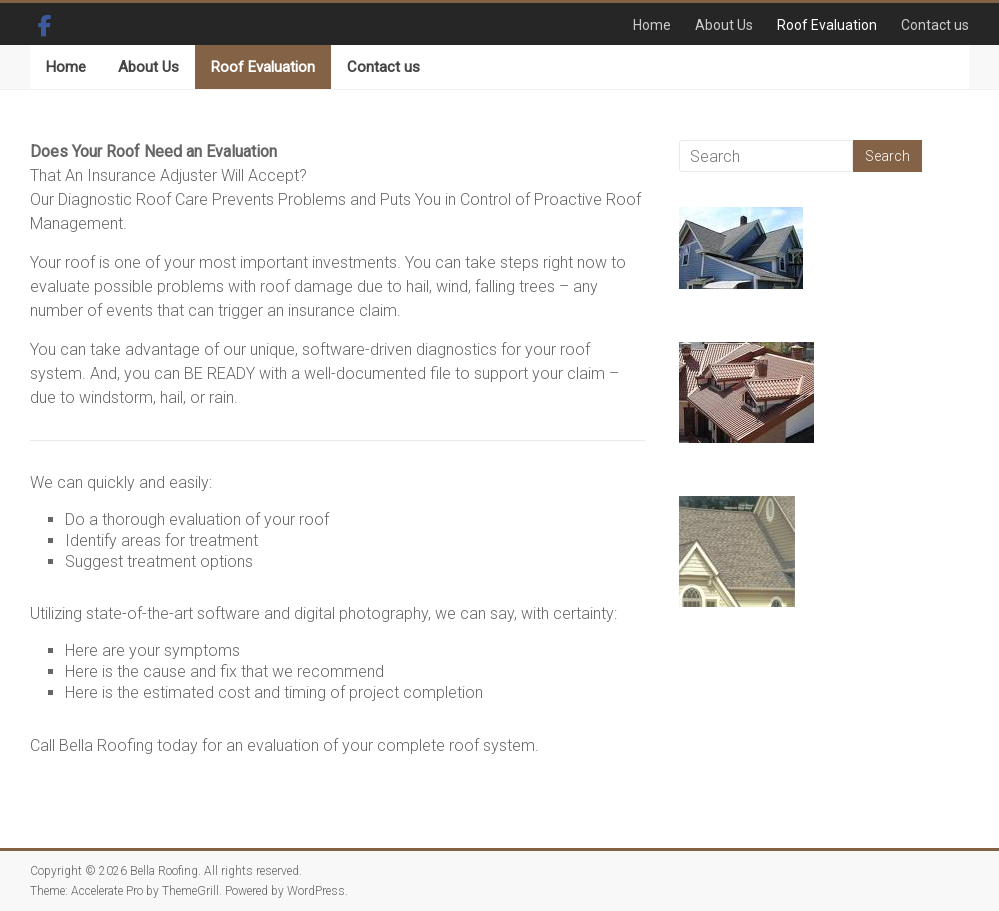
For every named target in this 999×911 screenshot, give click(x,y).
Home (652, 25)
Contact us (935, 25)
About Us (724, 25)
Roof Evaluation (827, 25)
